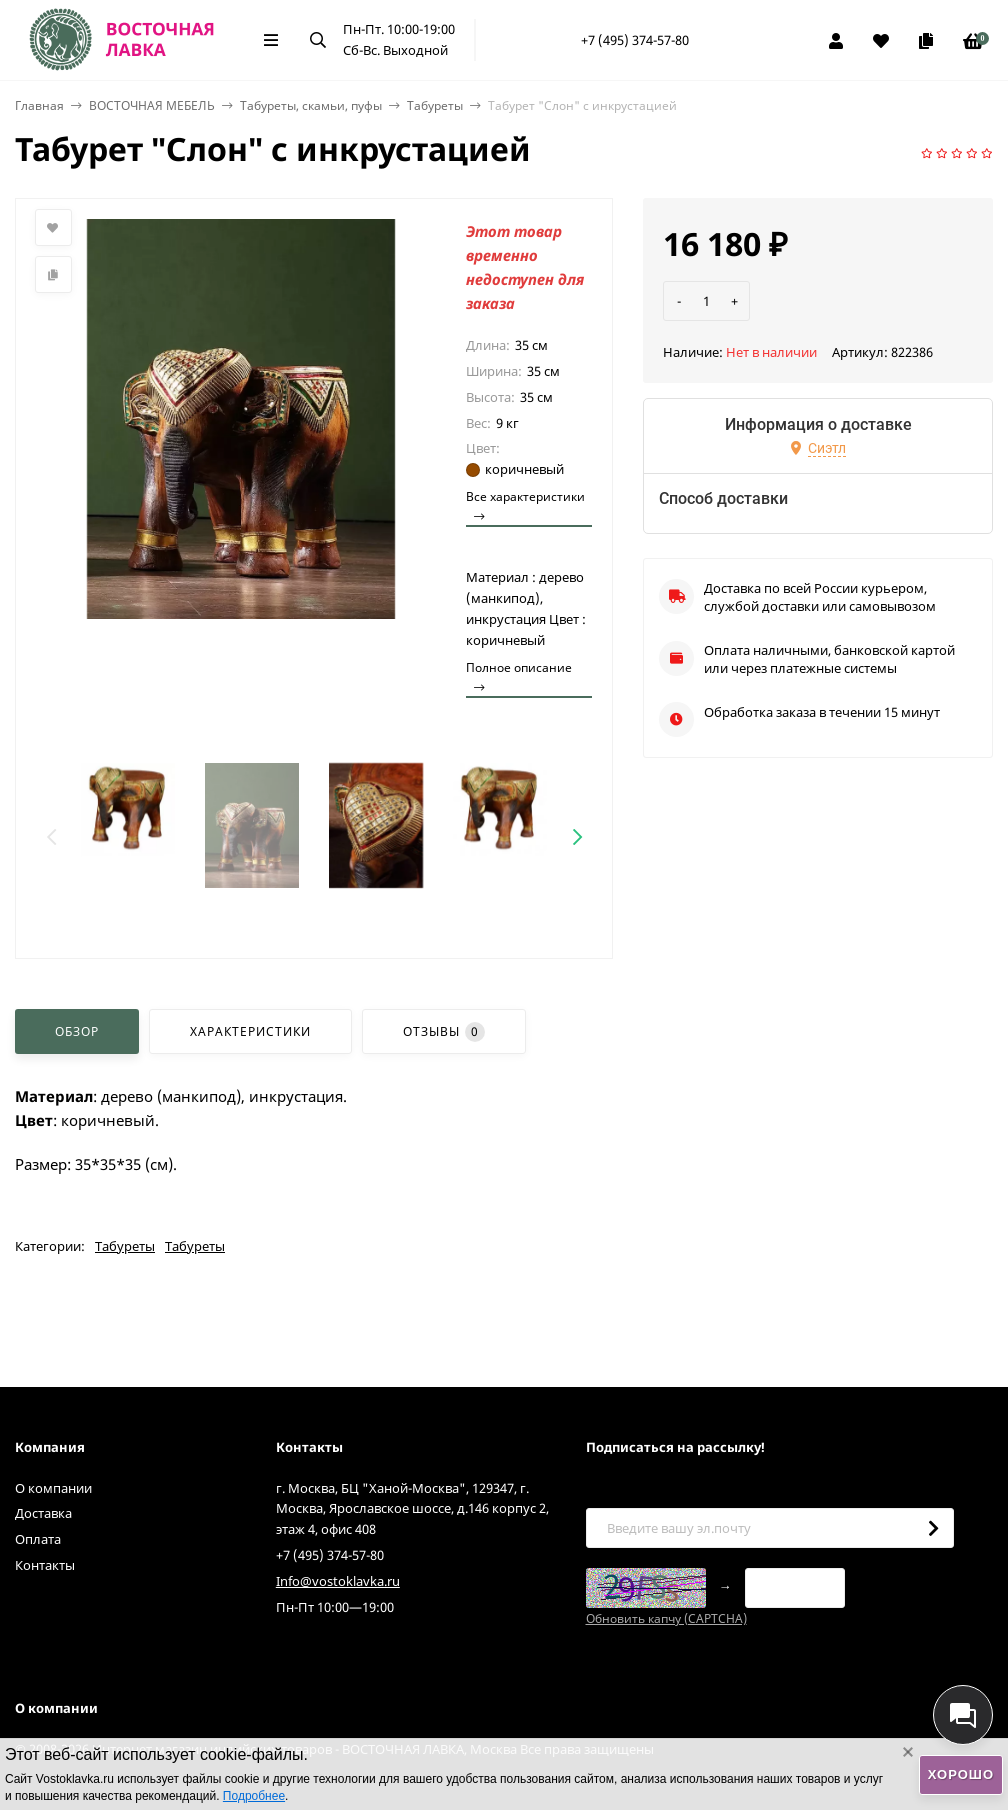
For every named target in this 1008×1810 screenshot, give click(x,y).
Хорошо (961, 1774)
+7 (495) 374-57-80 (635, 40)
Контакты (45, 1565)
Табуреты (435, 105)
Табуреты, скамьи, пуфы (311, 105)
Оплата (38, 1539)
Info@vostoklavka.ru (338, 1581)
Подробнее (254, 1796)
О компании (53, 1488)
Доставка (43, 1513)
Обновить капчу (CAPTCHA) (666, 1618)
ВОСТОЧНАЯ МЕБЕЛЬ (152, 105)
